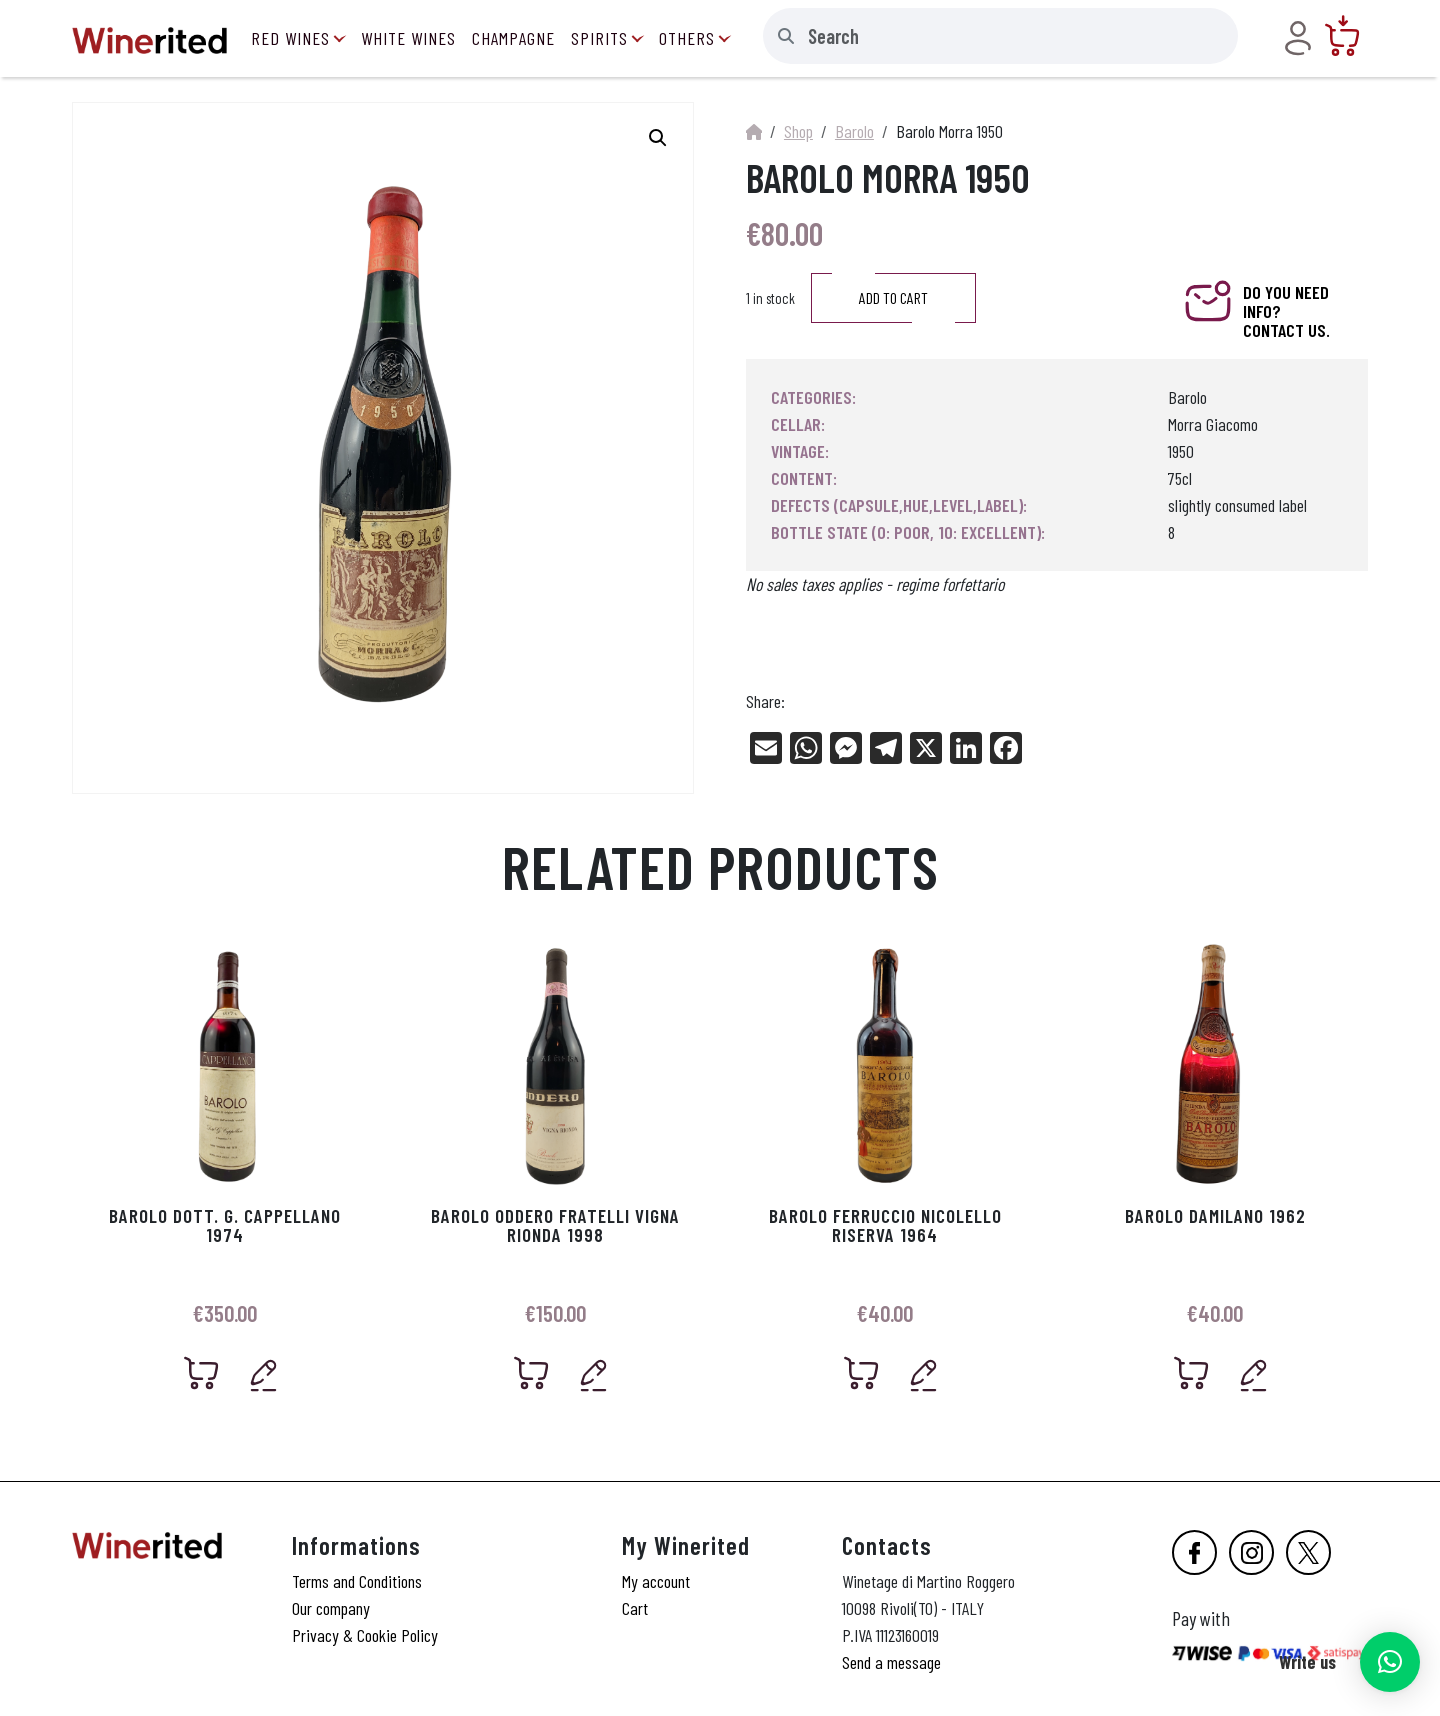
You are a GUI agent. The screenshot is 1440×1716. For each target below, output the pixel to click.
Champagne (513, 38)
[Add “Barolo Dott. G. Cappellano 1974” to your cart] (202, 1373)
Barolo (854, 131)
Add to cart (893, 298)
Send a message (891, 1662)
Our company (331, 1608)
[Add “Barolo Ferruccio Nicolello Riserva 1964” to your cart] (862, 1373)
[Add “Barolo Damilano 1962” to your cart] (1192, 1373)
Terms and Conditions (357, 1581)
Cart (635, 1608)
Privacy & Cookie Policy (365, 1635)
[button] (1390, 1662)
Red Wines (290, 38)
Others (687, 38)
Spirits (599, 38)
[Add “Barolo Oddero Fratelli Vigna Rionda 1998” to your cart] (532, 1373)
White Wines (408, 38)
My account (656, 1581)
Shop (798, 131)
